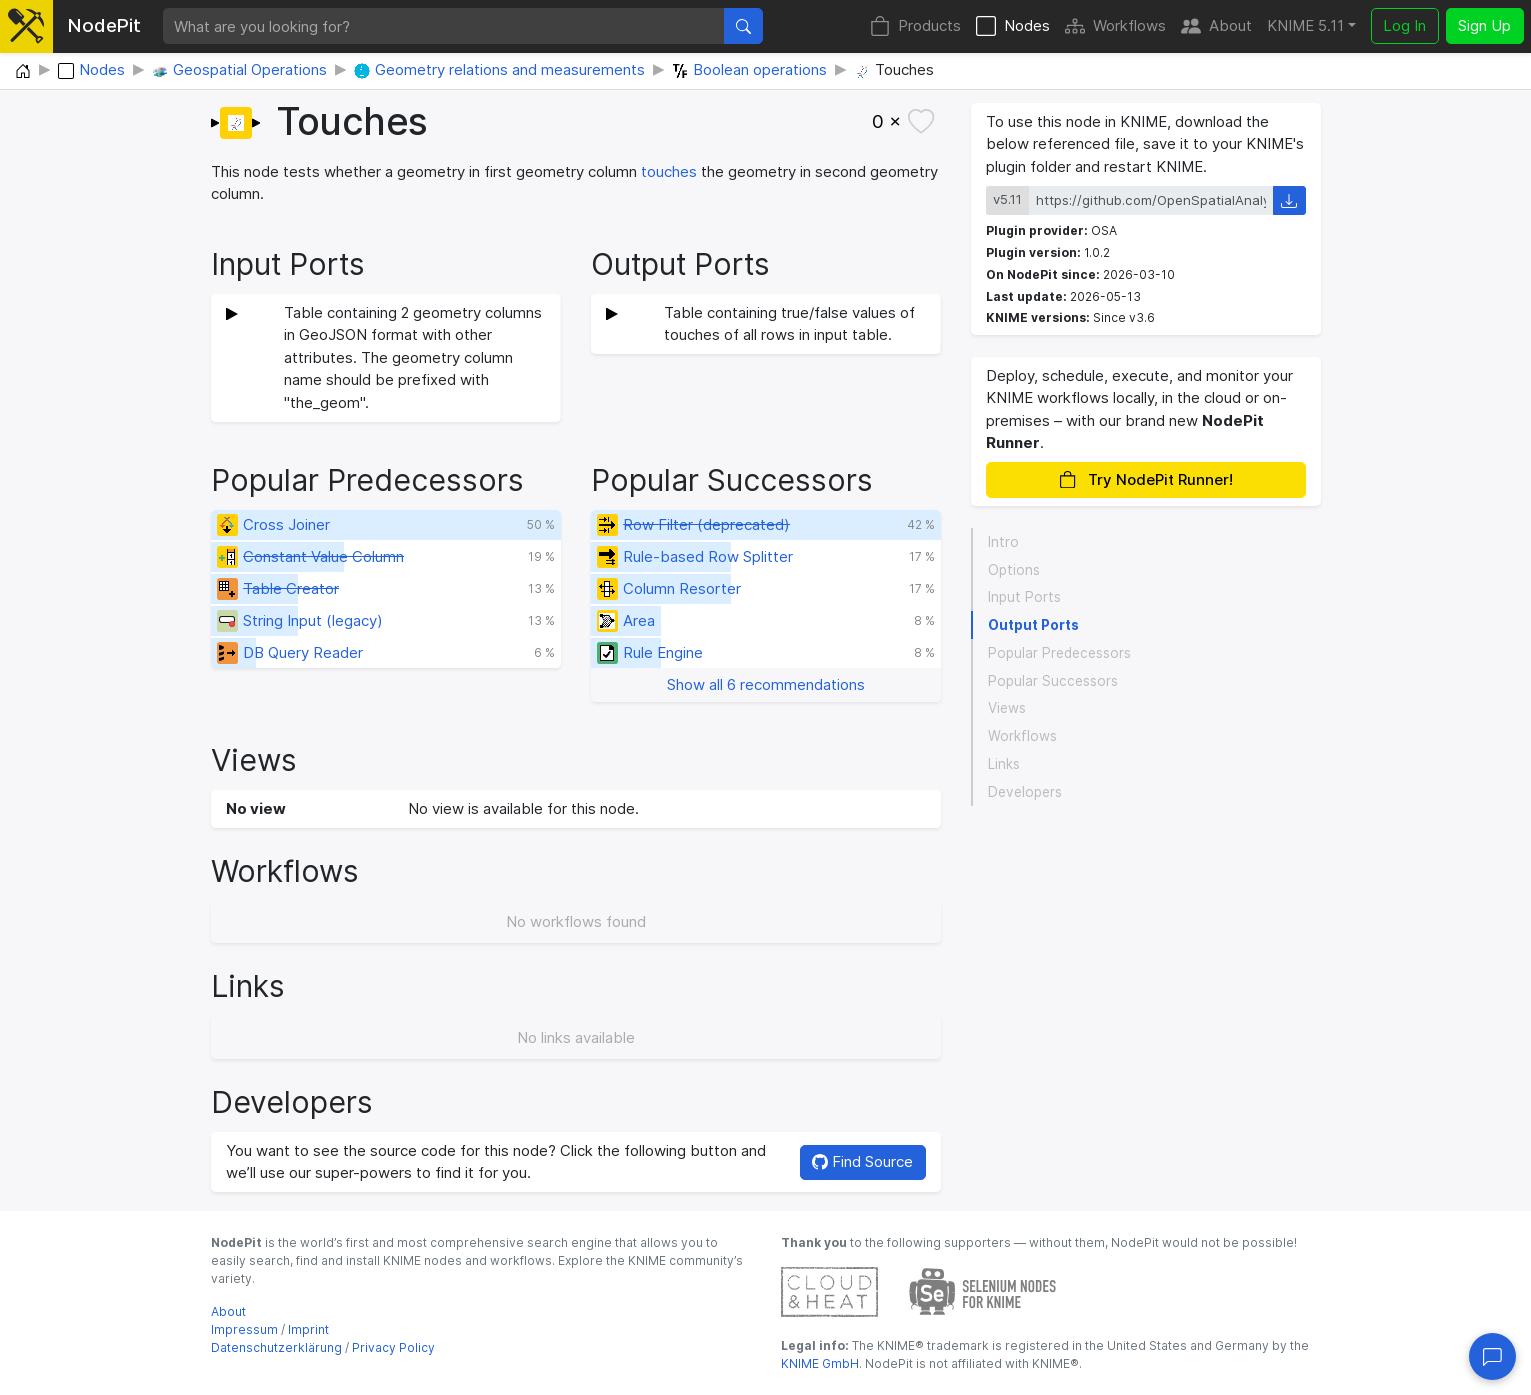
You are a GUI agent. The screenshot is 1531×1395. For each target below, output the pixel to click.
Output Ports (1033, 625)
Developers (1025, 792)
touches (669, 171)
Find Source (862, 1161)
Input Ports (1024, 597)
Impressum (244, 1329)
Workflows (1115, 26)
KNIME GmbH (820, 1363)
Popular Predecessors (1059, 653)
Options (1014, 570)
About (1216, 26)
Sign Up (1484, 25)
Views (1007, 708)
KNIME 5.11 (1305, 25)
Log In (1404, 25)
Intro (1003, 542)
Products (915, 26)
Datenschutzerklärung (276, 1347)
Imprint (308, 1329)
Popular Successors (1053, 681)
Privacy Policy (393, 1347)
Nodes (1013, 26)
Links (1004, 764)
